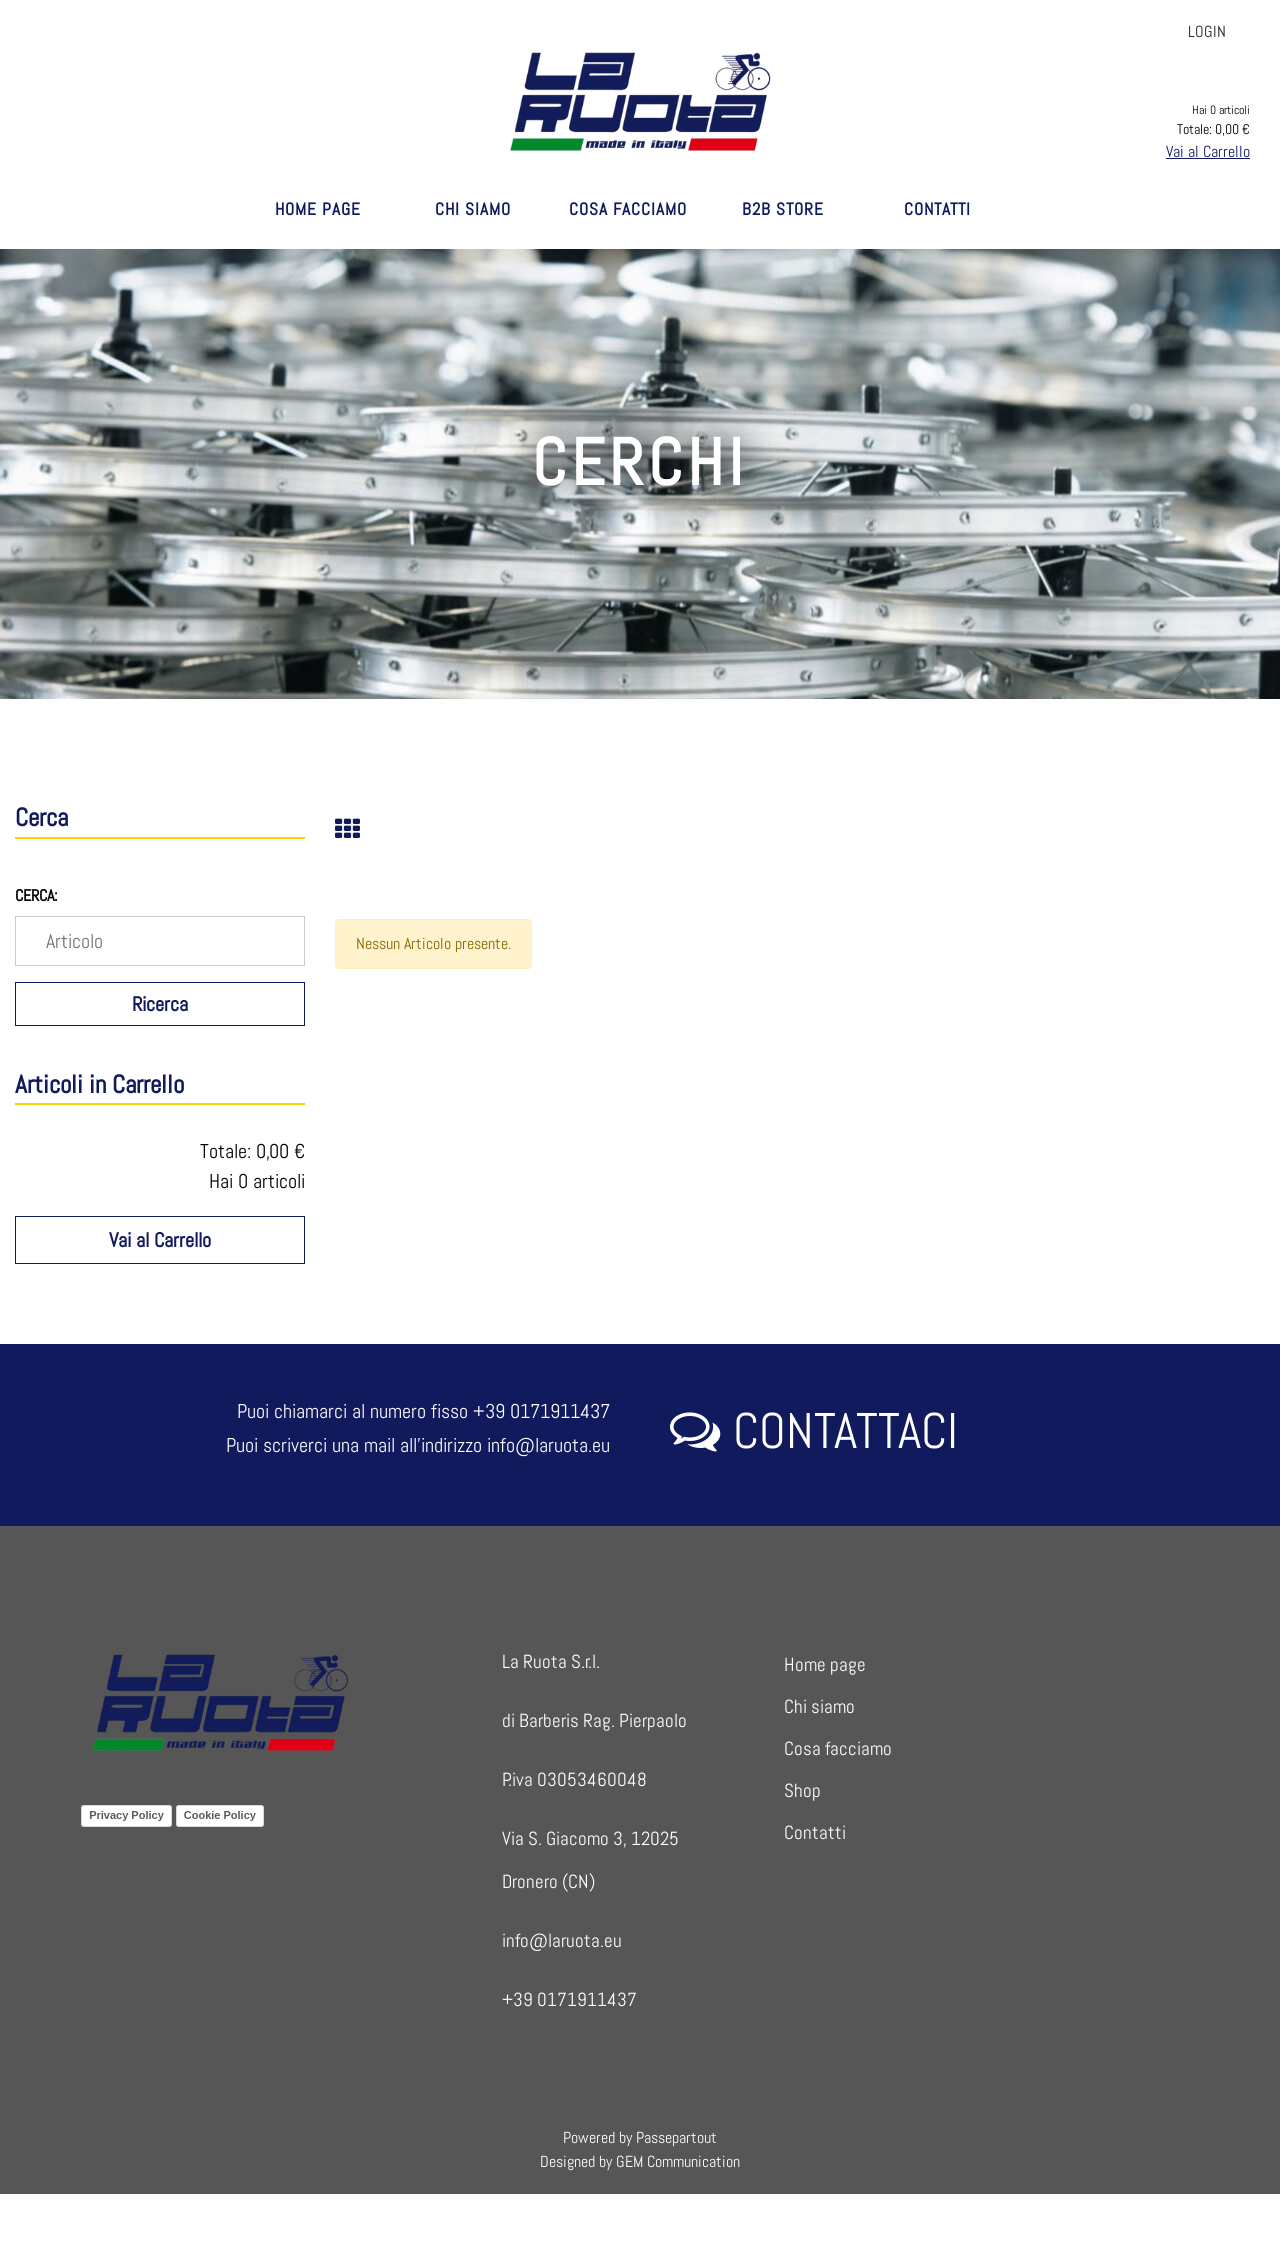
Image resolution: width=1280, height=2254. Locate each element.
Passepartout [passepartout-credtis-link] (676, 2137)
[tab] (358, 831)
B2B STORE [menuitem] (783, 209)
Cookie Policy (220, 1815)
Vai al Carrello (1208, 151)
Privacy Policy (126, 1815)
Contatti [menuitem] (815, 1832)
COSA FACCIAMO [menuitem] (628, 209)
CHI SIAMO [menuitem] (473, 209)
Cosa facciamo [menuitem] (838, 1748)
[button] (160, 1004)
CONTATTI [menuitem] (937, 209)
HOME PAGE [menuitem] (318, 209)
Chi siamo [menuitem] (819, 1706)
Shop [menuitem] (802, 1790)
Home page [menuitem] (825, 1664)
